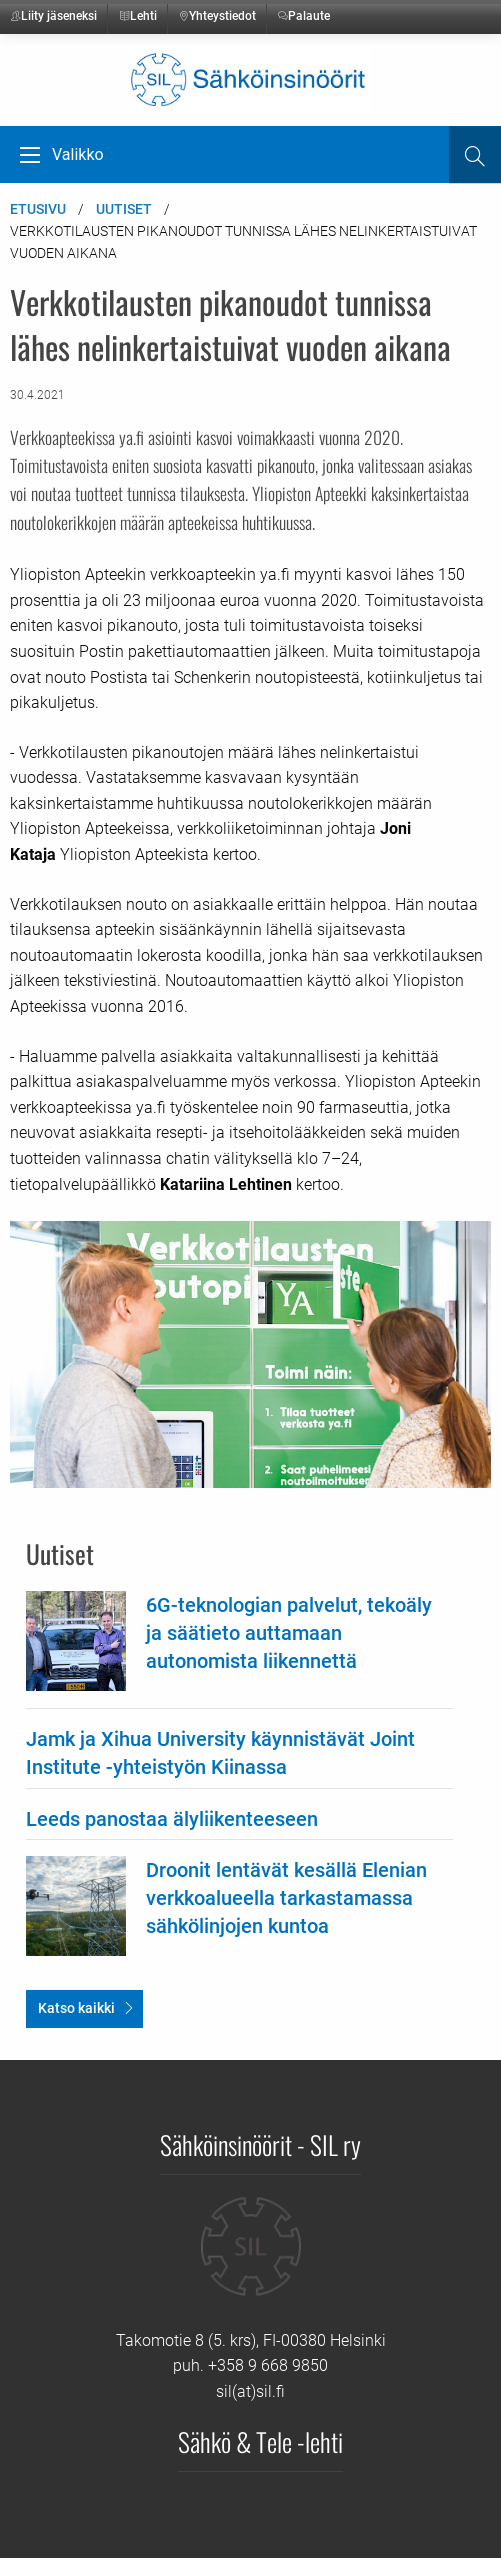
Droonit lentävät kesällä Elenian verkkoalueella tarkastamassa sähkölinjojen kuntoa (286, 1898)
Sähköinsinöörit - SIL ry (260, 2144)
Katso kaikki (76, 2008)
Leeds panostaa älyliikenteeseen (172, 1819)
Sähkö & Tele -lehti (260, 2441)
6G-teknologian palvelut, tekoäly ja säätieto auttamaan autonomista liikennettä (289, 1633)
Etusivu (38, 209)
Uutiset (124, 209)
